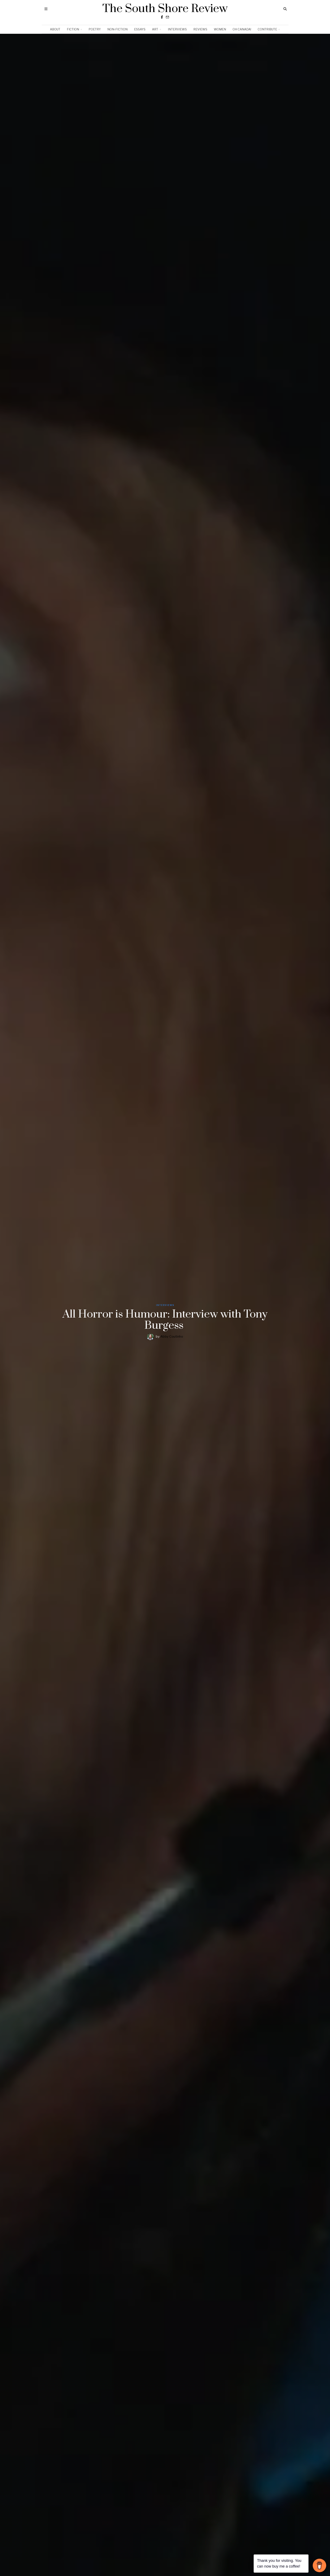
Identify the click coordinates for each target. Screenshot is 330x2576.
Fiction (73, 29)
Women (220, 29)
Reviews (200, 29)
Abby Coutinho (171, 1336)
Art (155, 29)
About (55, 29)
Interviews (177, 29)
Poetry (95, 29)
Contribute (267, 29)
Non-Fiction (117, 29)
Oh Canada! (242, 29)
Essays (139, 29)
